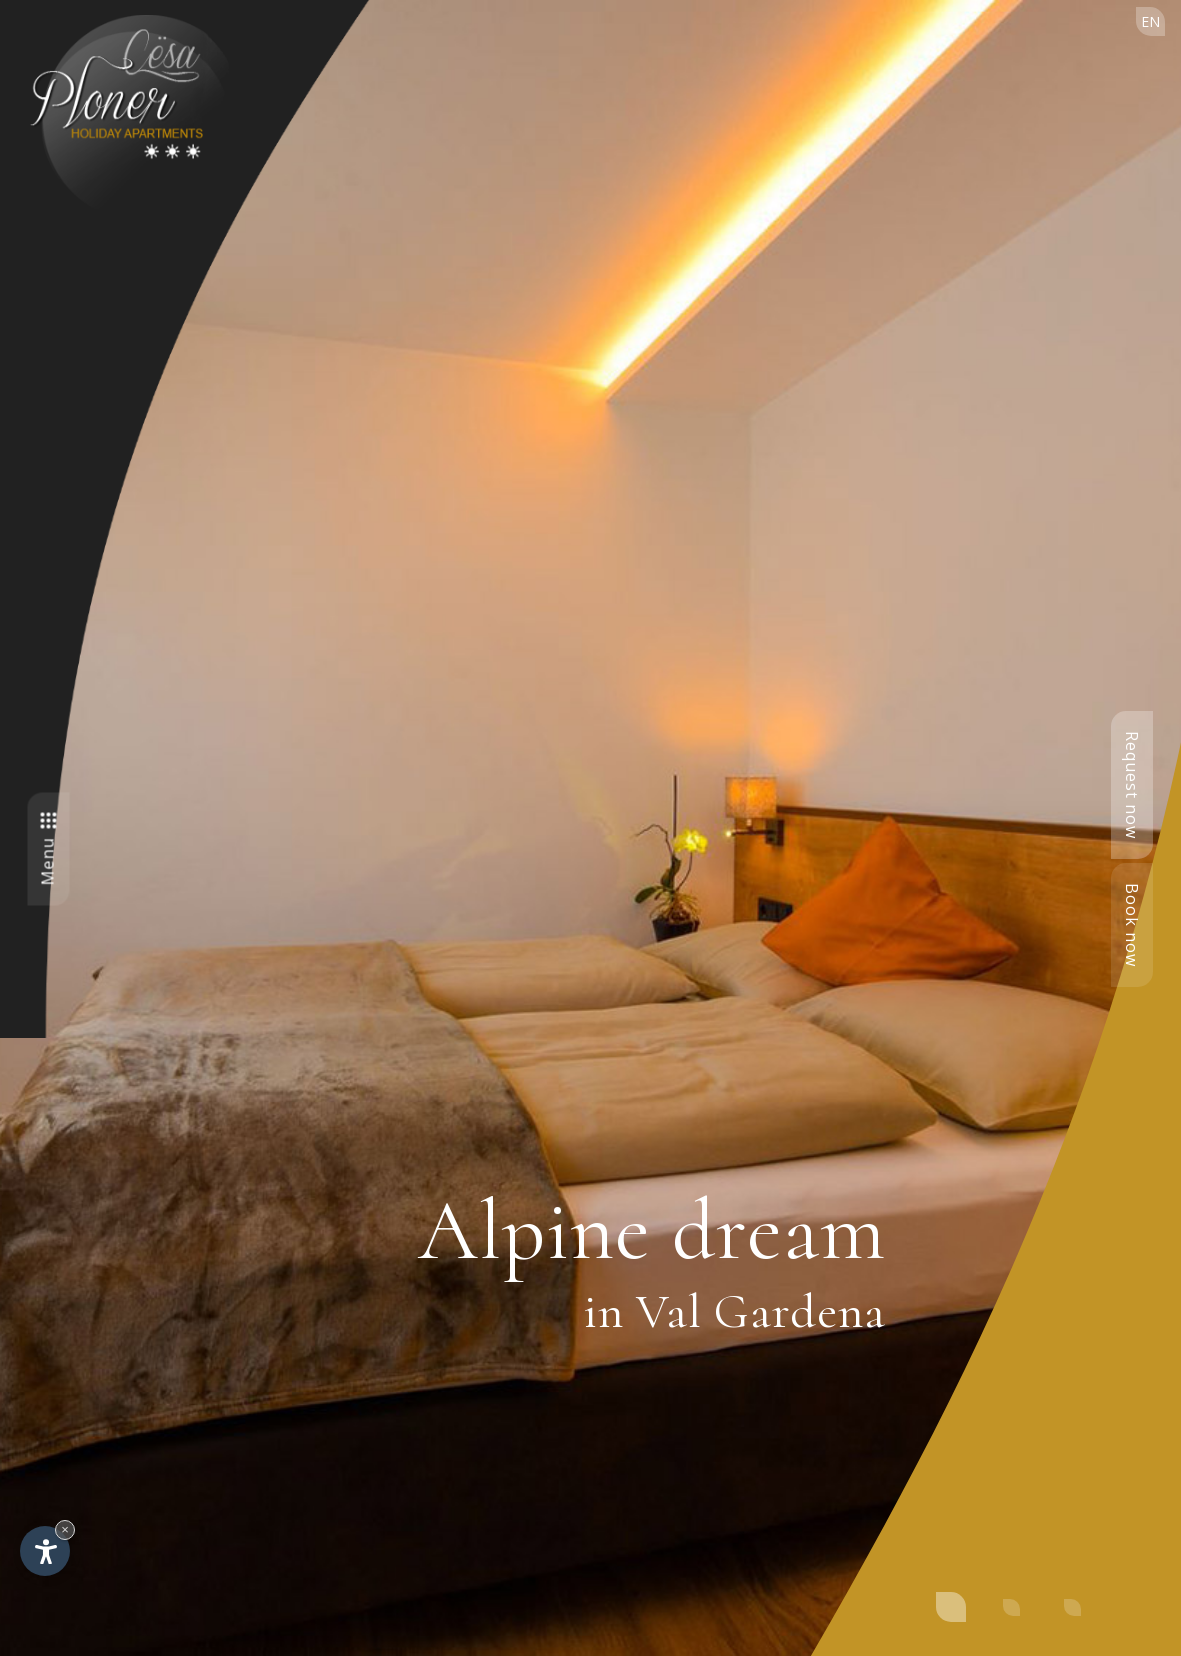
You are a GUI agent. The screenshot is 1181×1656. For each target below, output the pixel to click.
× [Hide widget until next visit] (65, 1529)
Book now (1132, 925)
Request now (1132, 785)
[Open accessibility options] (45, 1551)
